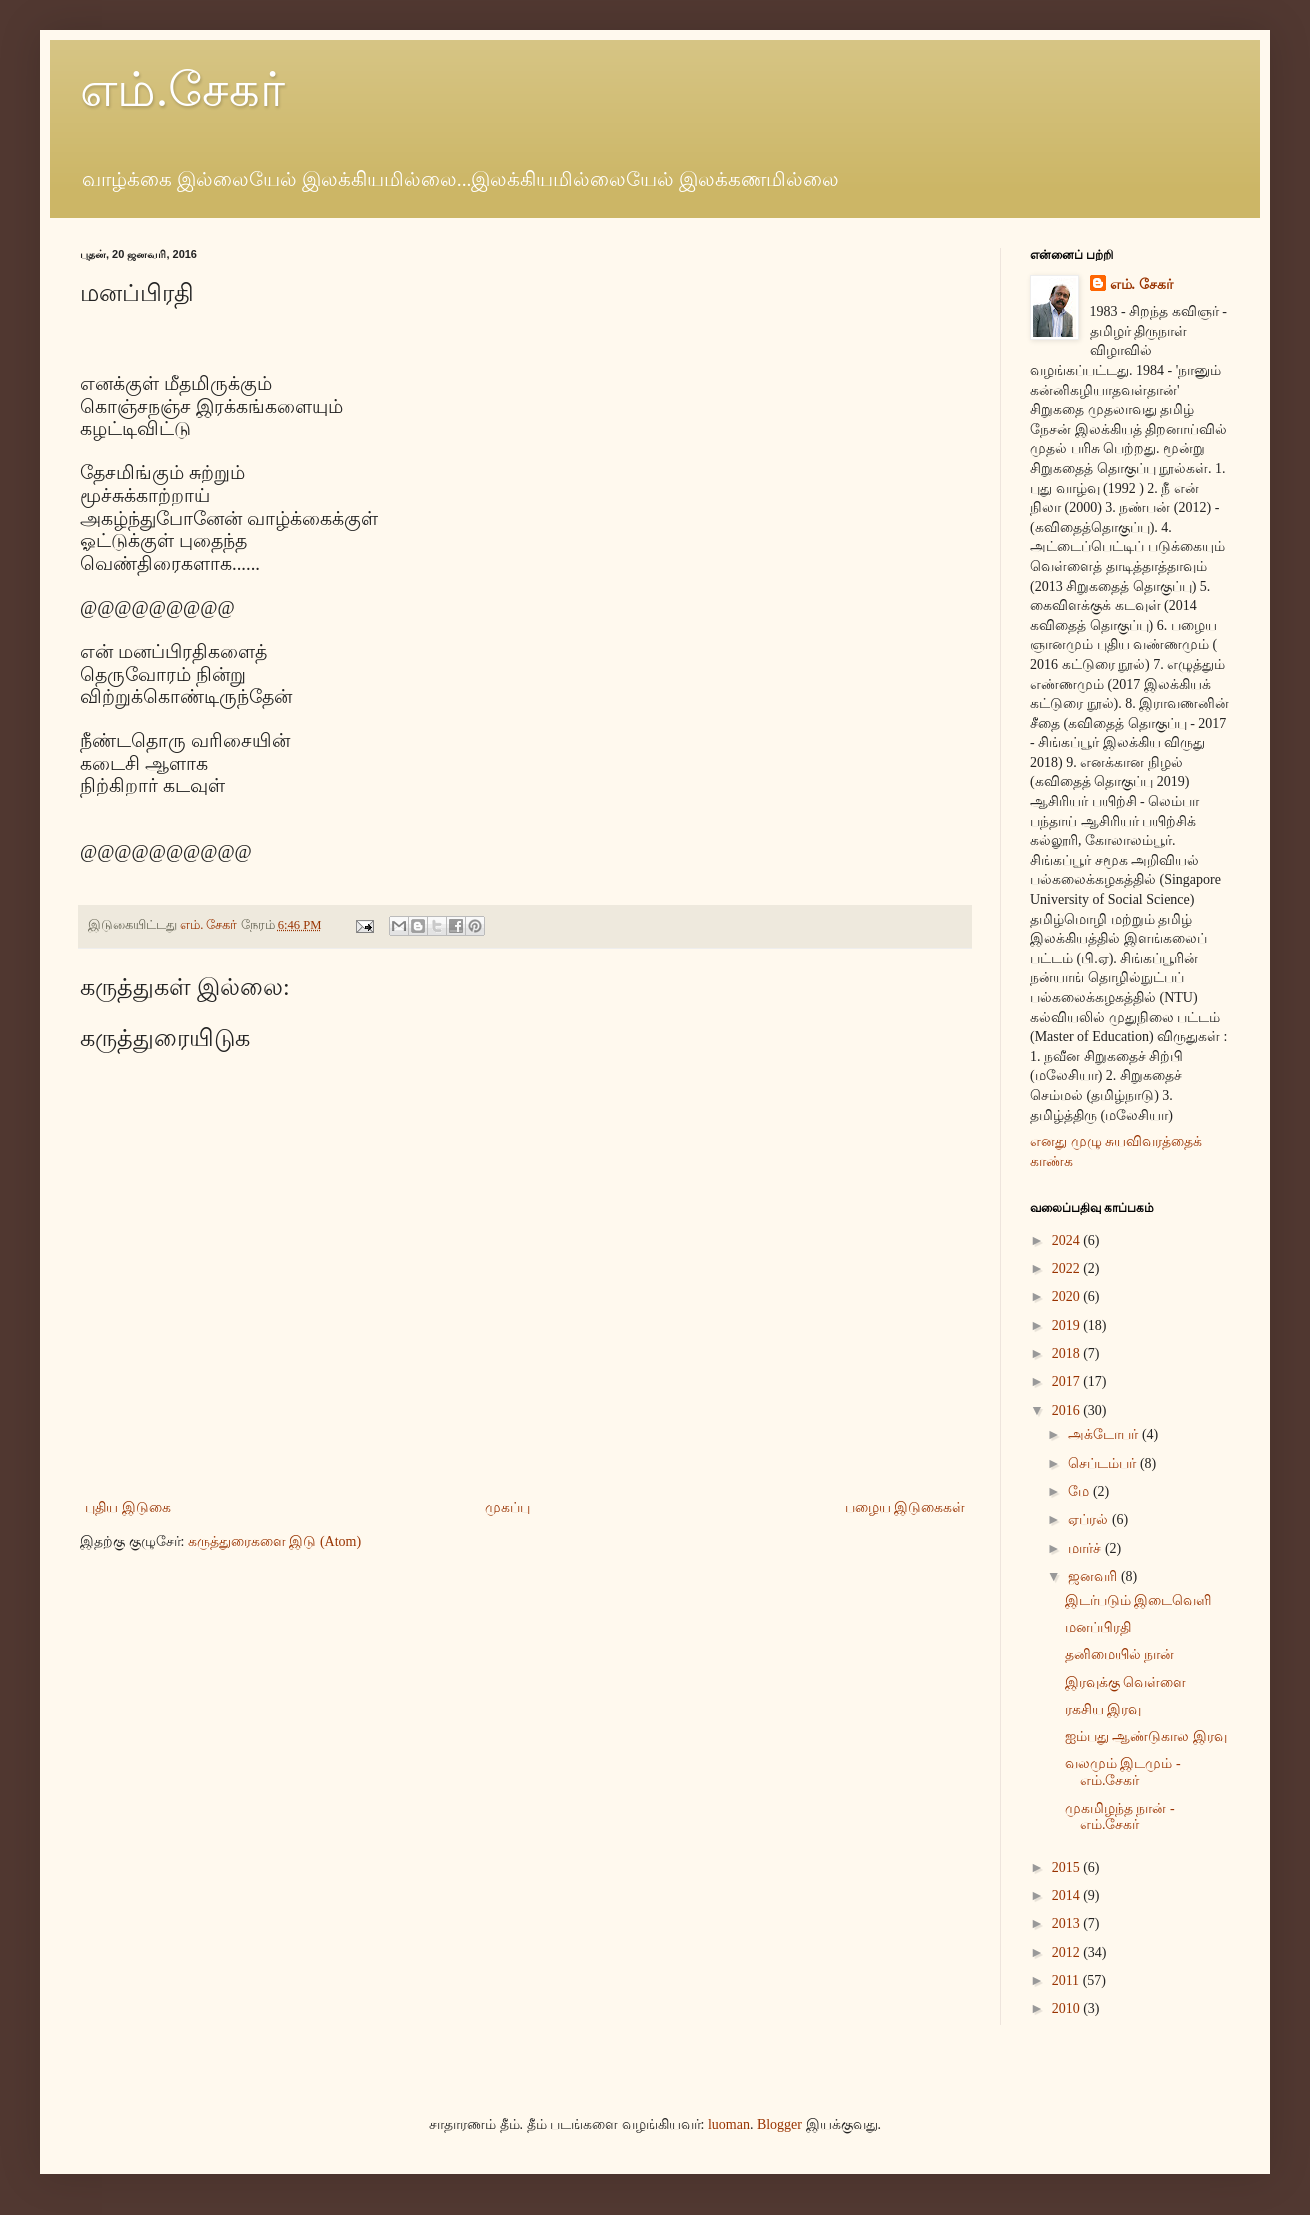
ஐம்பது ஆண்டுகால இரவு (1146, 1736)
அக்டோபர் (1105, 1434)
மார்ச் (1086, 1548)
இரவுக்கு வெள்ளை (1126, 1682)
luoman (729, 2124)
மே (1080, 1491)
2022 (1068, 1268)
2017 (1068, 1381)
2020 (1068, 1296)
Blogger (779, 2124)
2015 (1068, 1867)
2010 (1068, 2008)
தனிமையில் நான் (1120, 1654)
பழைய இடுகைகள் (905, 1507)
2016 (1068, 1410)
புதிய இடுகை (128, 1507)
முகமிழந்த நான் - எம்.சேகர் (1120, 1817)
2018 (1068, 1353)
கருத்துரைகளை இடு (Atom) (274, 1541)
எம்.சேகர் (182, 89)
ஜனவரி (1094, 1576)
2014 (1068, 1895)
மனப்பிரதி (1098, 1627)
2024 (1068, 1240)
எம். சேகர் (1141, 284)
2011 (1067, 1980)
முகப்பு (507, 1507)
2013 (1068, 1923)
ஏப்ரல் (1090, 1519)
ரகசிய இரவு (1103, 1709)
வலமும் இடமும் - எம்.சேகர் (1123, 1772)
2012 (1068, 1952)
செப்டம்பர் (1104, 1463)
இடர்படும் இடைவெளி (1138, 1600)
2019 (1068, 1325)
